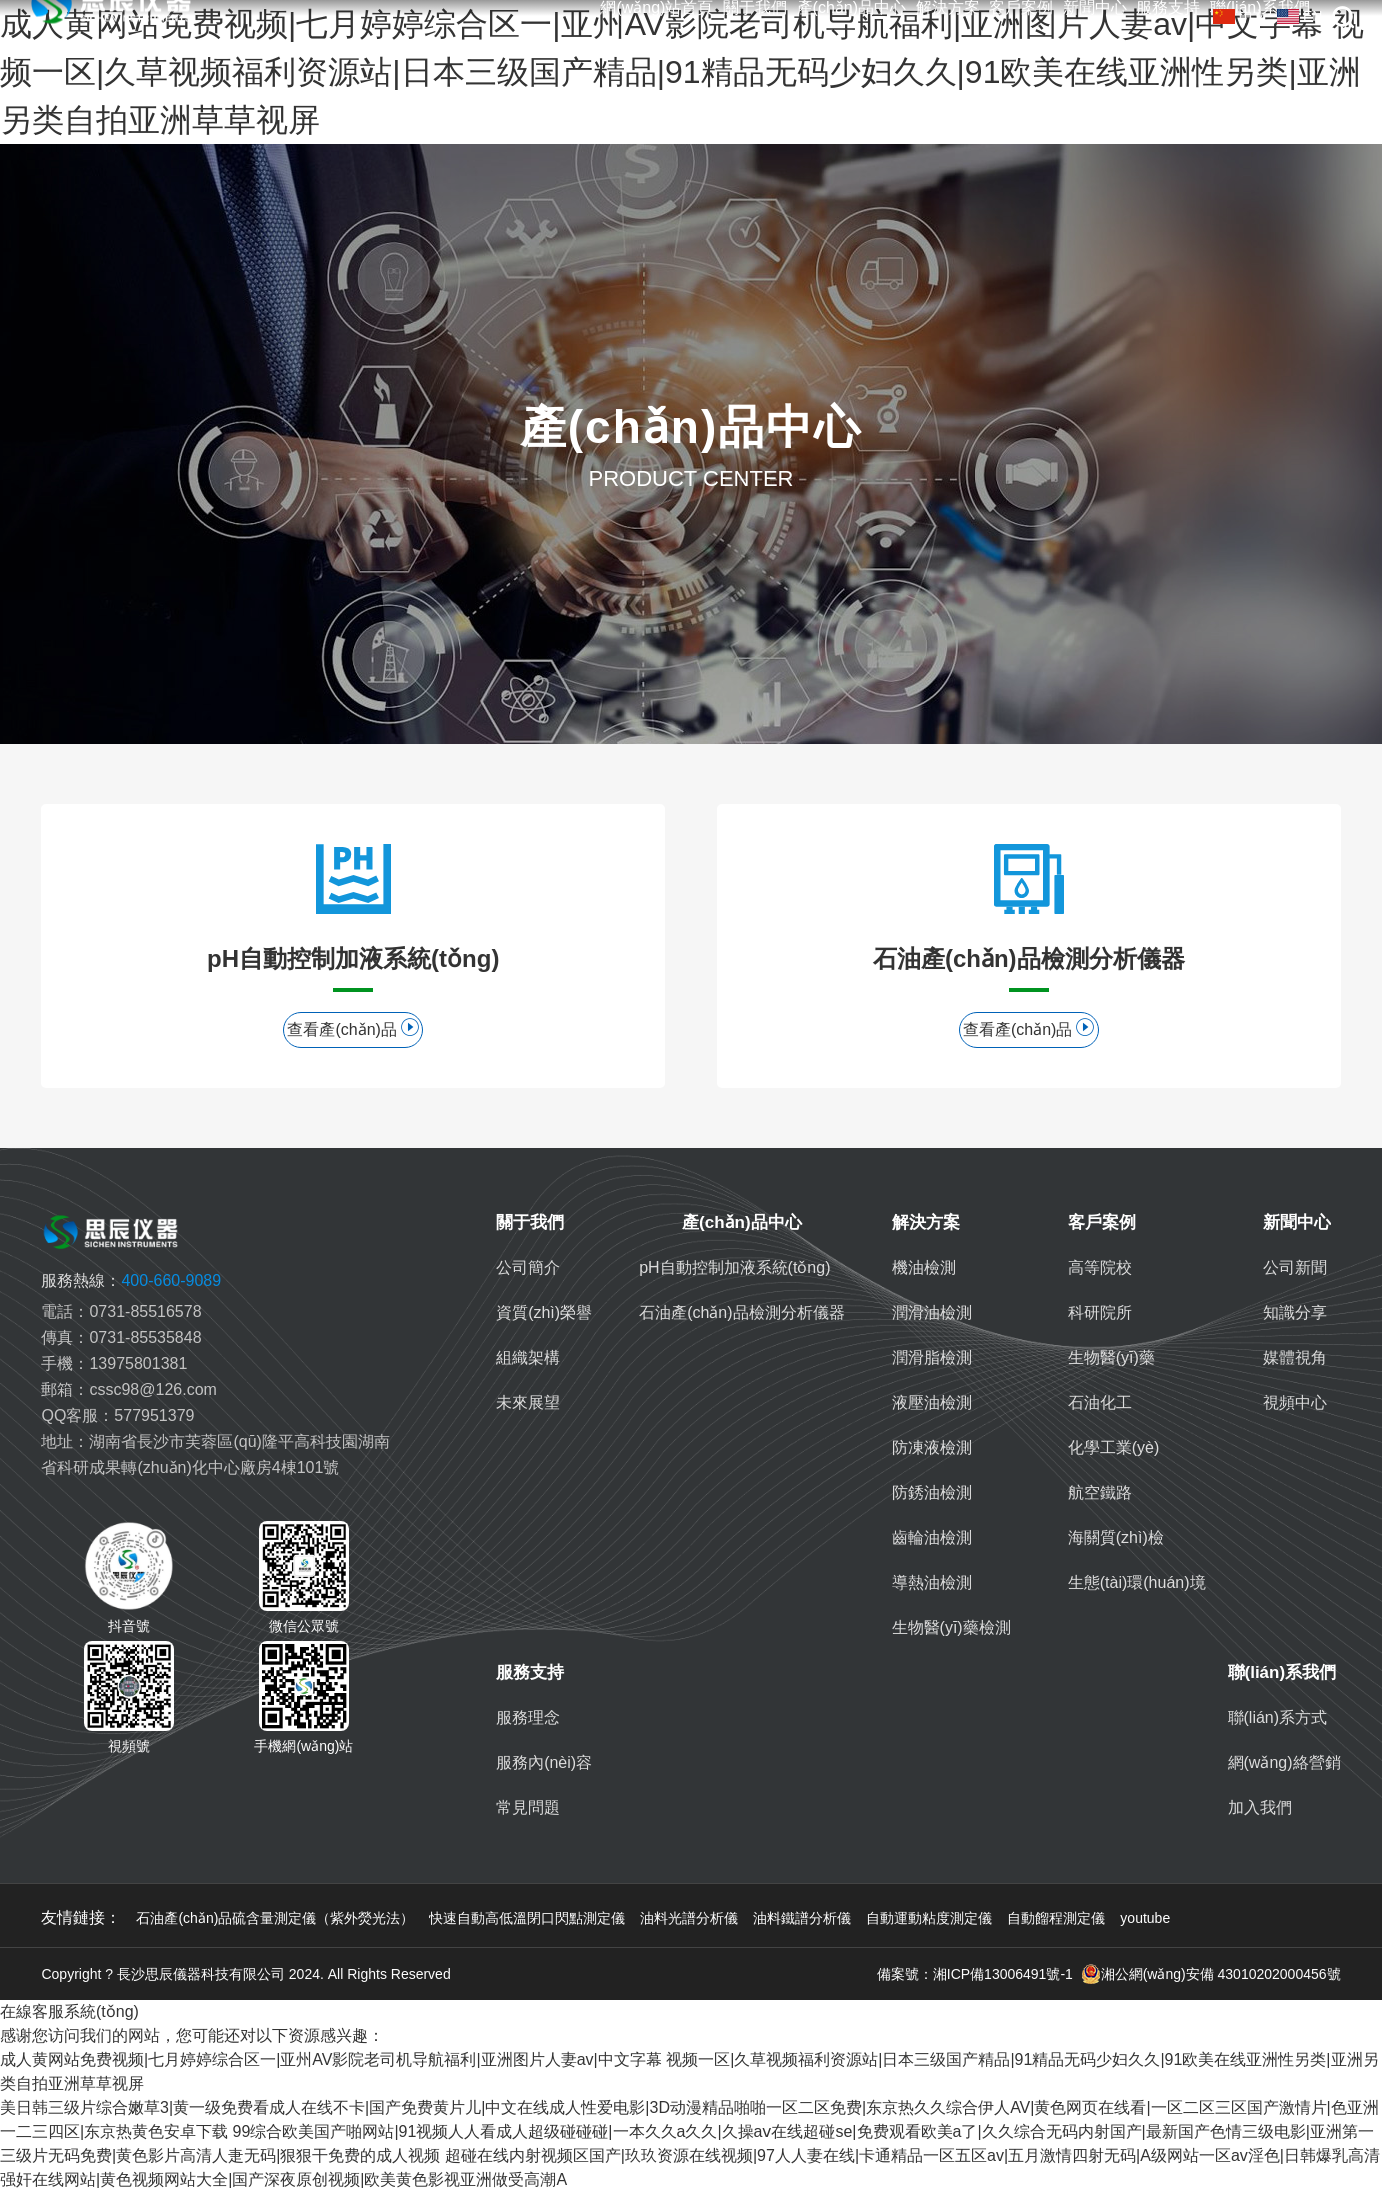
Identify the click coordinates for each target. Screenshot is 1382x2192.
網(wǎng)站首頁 (656, 8)
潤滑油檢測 (932, 1312)
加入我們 (1260, 1807)
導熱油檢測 (932, 1582)
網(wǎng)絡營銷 (1284, 1762)
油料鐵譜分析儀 (802, 1918)
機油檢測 (924, 1267)
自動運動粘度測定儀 (929, 1918)
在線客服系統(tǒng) (69, 2011)
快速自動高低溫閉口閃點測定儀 (527, 1918)
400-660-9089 (131, 1280)
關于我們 (755, 8)
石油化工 (1100, 1402)
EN (1299, 16)
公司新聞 (1295, 1267)
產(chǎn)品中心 (851, 8)
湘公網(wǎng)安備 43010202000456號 (1211, 1974)
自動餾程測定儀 (1056, 1918)
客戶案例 (1021, 8)
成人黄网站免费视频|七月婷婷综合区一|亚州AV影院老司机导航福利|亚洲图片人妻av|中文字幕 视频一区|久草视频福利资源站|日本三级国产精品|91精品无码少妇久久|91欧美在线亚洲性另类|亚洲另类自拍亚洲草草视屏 (682, 72)
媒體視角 (1295, 1357)
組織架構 (528, 1357)
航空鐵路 (1100, 1492)
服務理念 (528, 1717)
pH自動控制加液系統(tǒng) (734, 1267)
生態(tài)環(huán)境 (1137, 1582)
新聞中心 (1095, 8)
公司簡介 (528, 1267)
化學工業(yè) (1114, 1447)
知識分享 (1295, 1312)
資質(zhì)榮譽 (544, 1312)
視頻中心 (1295, 1402)
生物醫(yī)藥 (1111, 1357)
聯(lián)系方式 (1278, 1717)
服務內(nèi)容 (544, 1762)
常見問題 (528, 1807)
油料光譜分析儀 (689, 1918)
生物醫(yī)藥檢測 (951, 1627)
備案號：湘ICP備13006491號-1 (975, 1974)
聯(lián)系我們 (1282, 1672)
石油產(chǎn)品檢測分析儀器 (741, 1312)
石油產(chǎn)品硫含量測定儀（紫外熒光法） (275, 1918)
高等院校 (1100, 1267)
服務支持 (1168, 8)
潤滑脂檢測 (932, 1357)
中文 (1240, 16)
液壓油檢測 (932, 1402)
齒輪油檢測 (932, 1537)
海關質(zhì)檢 (1116, 1537)
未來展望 (528, 1402)
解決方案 (948, 8)
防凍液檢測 (932, 1447)
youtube (1145, 1918)
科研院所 (1100, 1312)
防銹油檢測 (932, 1492)
